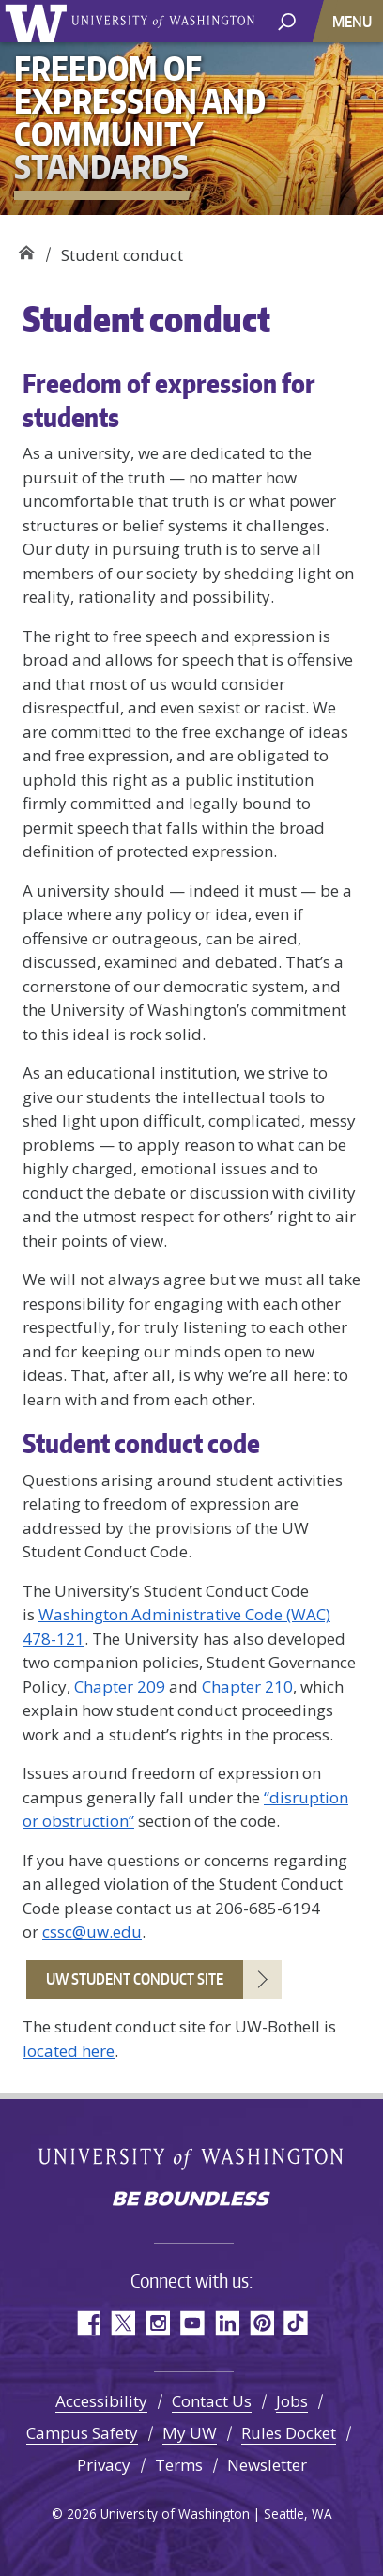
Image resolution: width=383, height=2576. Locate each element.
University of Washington (39, 21)
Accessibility (101, 2401)
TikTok (296, 2323)
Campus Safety (82, 2433)
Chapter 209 (119, 1686)
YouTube (192, 2323)
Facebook (87, 2323)
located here (69, 2051)
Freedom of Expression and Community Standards (26, 248)
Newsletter (267, 2465)
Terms (179, 2465)
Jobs (292, 2401)
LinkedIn (226, 2323)
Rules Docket (288, 2433)
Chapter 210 (247, 1686)
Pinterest (261, 2323)
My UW (189, 2433)
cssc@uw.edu (92, 1931)
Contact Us (212, 2401)
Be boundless (191, 2200)
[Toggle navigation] (354, 21)
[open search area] (287, 20)
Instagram (157, 2323)
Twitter (122, 2323)
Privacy (103, 2465)
